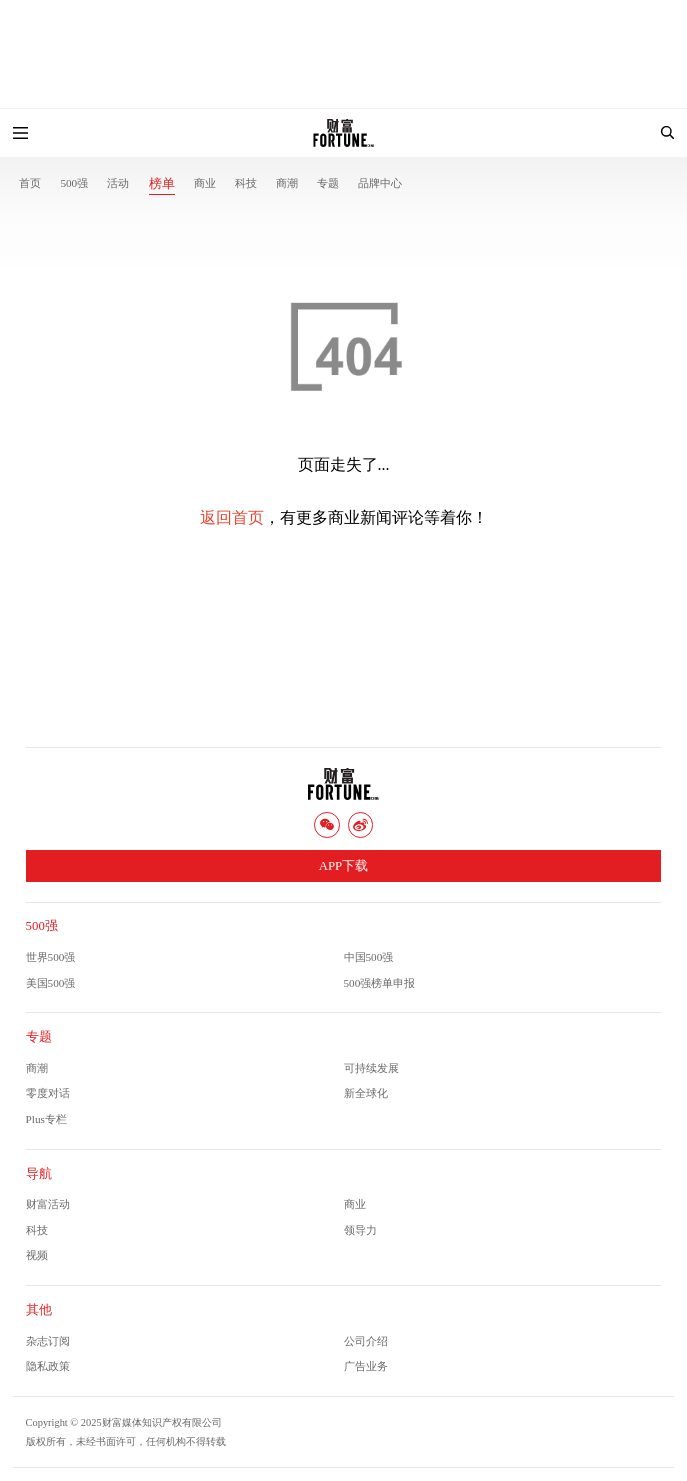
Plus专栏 (46, 1119)
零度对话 (48, 1093)
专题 (328, 183)
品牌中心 (380, 183)
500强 (74, 183)
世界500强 (51, 957)
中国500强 (369, 957)
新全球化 (366, 1093)
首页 (30, 183)
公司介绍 (366, 1341)
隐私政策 (48, 1366)
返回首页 (232, 517)
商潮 (287, 183)
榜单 (162, 184)
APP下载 (343, 866)
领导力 (360, 1230)
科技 (246, 183)
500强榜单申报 (380, 983)
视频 (37, 1255)
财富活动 (48, 1204)
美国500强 (51, 983)
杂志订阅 (48, 1341)
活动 (118, 183)
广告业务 (366, 1366)
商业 (205, 183)
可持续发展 (371, 1068)
